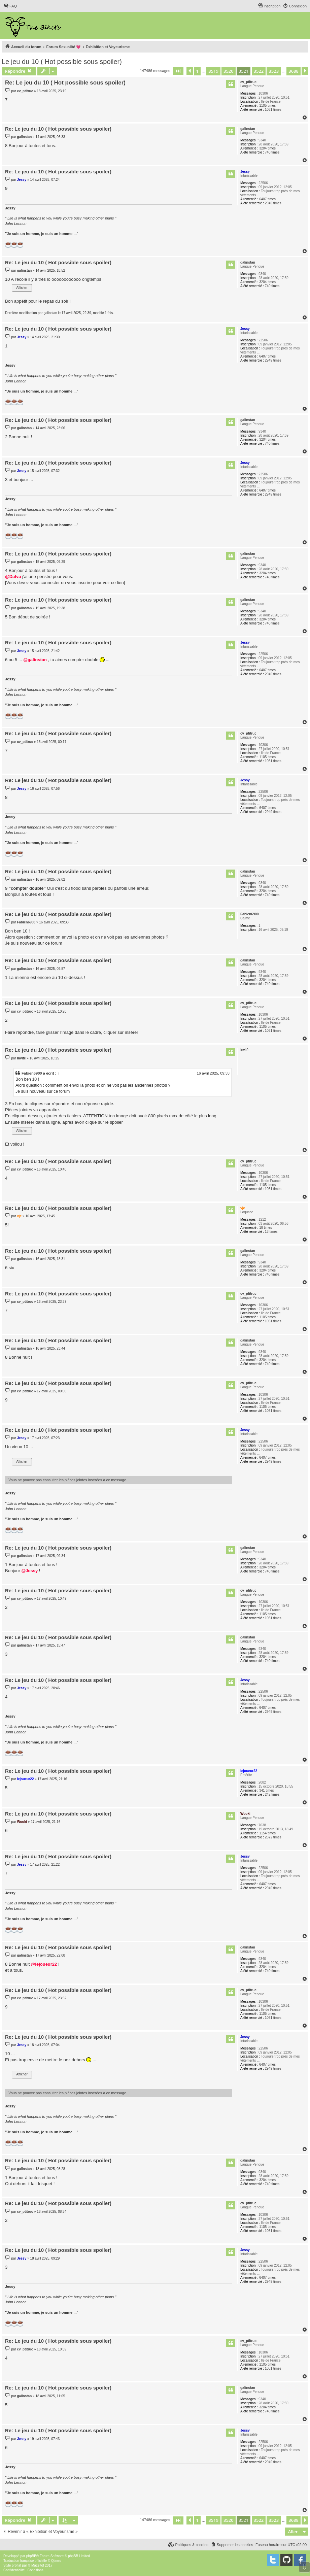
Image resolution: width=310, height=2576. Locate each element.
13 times (271, 1231)
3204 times (267, 148)
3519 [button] (213, 71)
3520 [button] (228, 71)
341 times (266, 1790)
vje (242, 1208)
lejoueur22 (248, 1771)
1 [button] (197, 71)
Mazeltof (37, 2565)
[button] (178, 71)
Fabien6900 (249, 914)
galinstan (247, 129)
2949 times (273, 203)
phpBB (31, 2556)
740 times (272, 152)
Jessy (245, 171)
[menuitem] (10, 6)
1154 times (267, 1833)
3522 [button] (259, 71)
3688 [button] (293, 71)
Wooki (245, 1814)
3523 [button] (274, 71)
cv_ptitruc (248, 82)
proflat (16, 2565)
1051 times (273, 109)
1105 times (267, 105)
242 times (272, 1794)
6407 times (267, 199)
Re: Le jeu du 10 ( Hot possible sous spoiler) (65, 82)
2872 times (273, 1837)
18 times (265, 1227)
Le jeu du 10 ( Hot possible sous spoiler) (62, 61)
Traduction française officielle (25, 2561)
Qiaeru (56, 2561)
